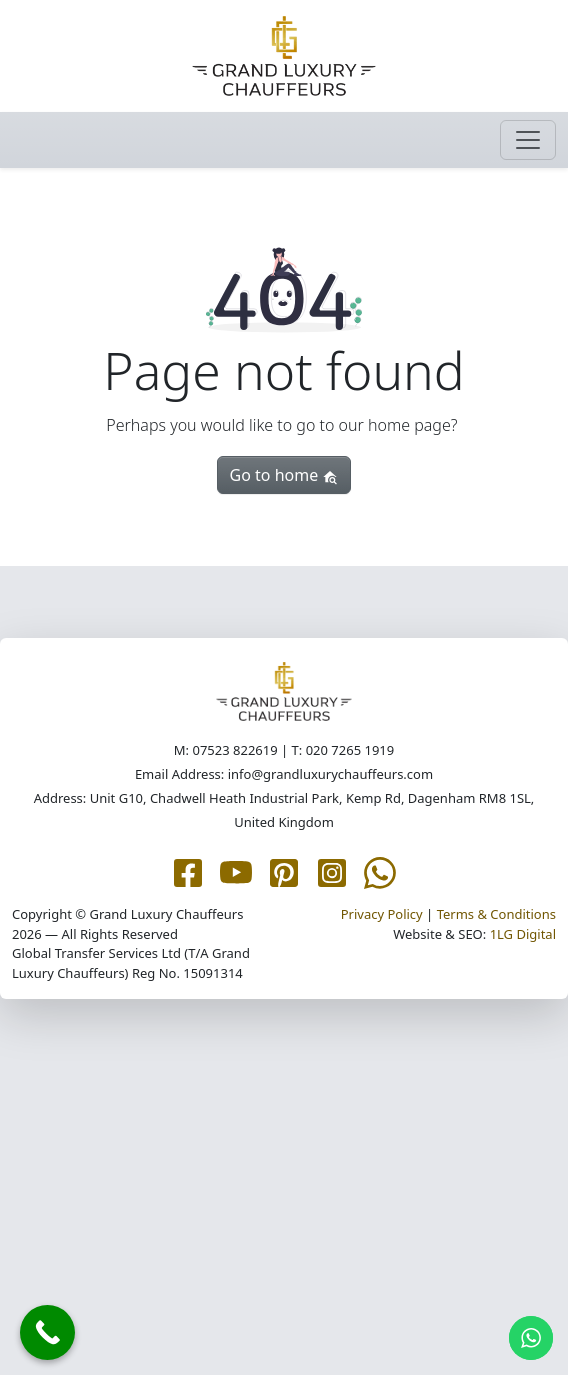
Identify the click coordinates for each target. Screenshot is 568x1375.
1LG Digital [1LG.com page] (523, 934)
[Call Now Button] (47, 1332)
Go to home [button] (284, 475)
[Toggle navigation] (528, 140)
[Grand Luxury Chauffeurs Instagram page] (332, 872)
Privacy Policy (382, 914)
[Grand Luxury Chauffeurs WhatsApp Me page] (380, 872)
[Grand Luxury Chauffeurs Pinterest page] (284, 872)
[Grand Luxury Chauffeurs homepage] (284, 56)
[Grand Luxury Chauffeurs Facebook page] (188, 872)
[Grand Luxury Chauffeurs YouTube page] (236, 872)
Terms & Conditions (496, 914)
